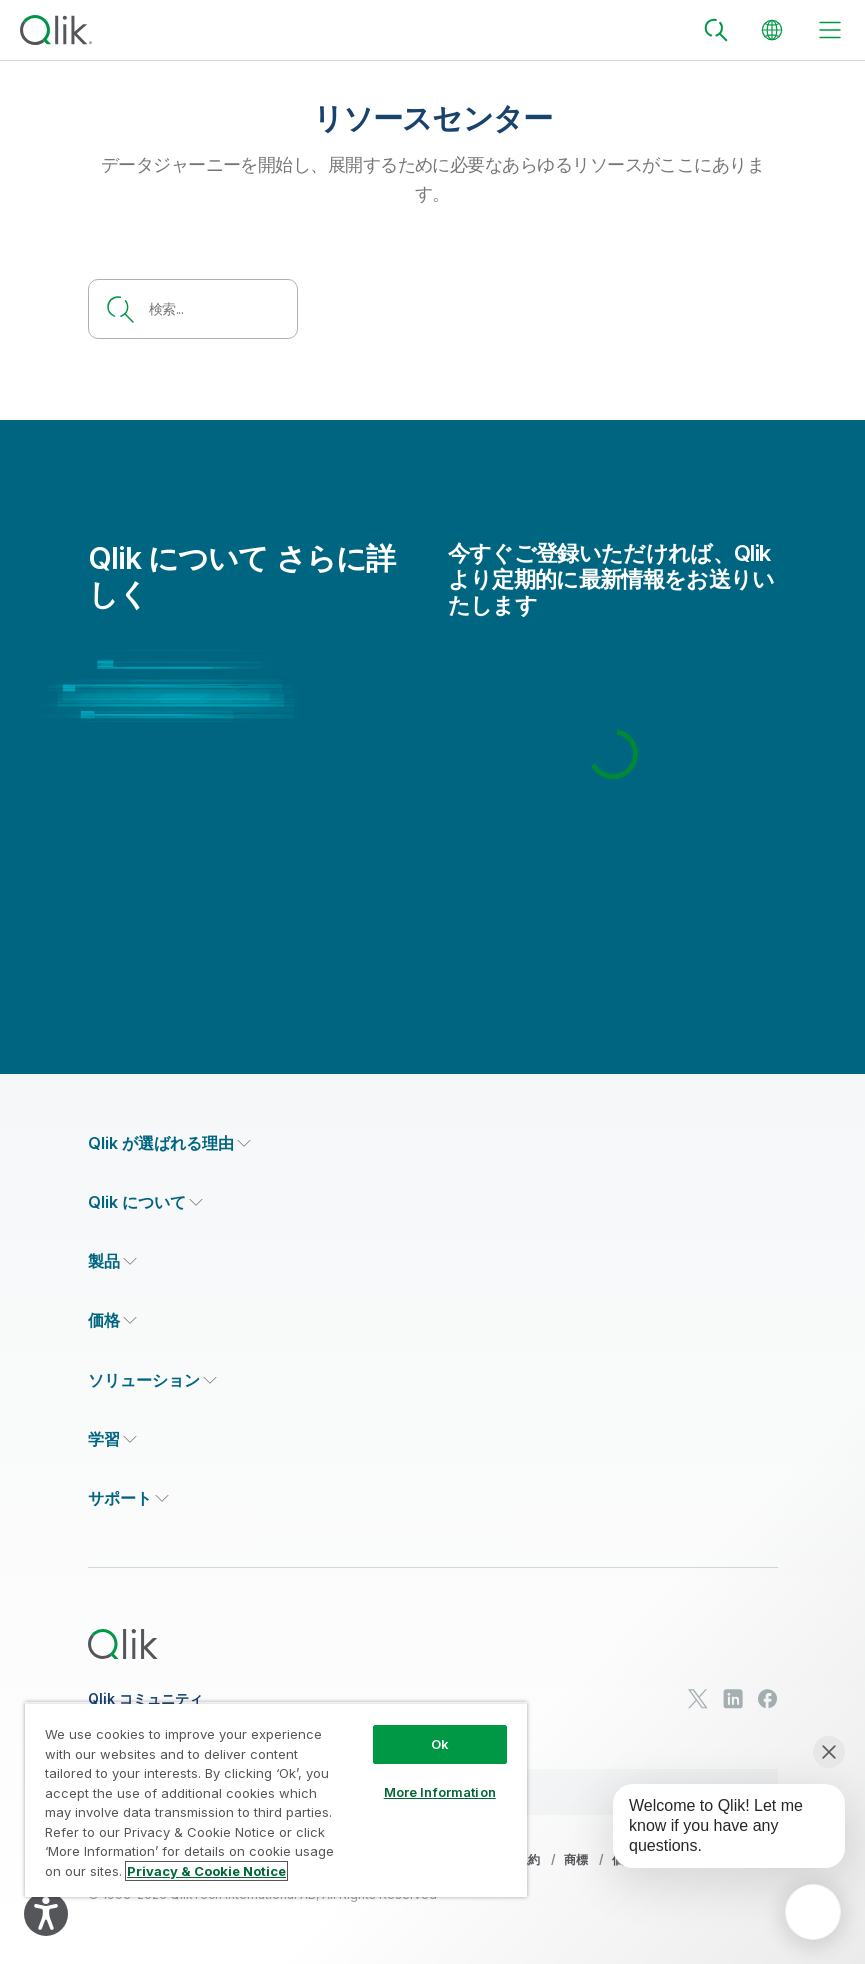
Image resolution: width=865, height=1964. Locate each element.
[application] (813, 1912)
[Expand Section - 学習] (112, 1439)
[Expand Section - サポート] (128, 1498)
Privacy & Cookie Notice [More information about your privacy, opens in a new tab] (206, 1871)
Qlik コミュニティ (145, 1699)
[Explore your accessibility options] (46, 1914)
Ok (440, 1744)
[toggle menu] (830, 30)
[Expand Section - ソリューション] (152, 1380)
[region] (276, 1799)
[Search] (716, 30)
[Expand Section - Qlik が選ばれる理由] (169, 1143)
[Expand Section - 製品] (112, 1261)
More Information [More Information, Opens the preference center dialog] (440, 1792)
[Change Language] (772, 30)
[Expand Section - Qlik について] (145, 1202)
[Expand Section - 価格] (112, 1320)
